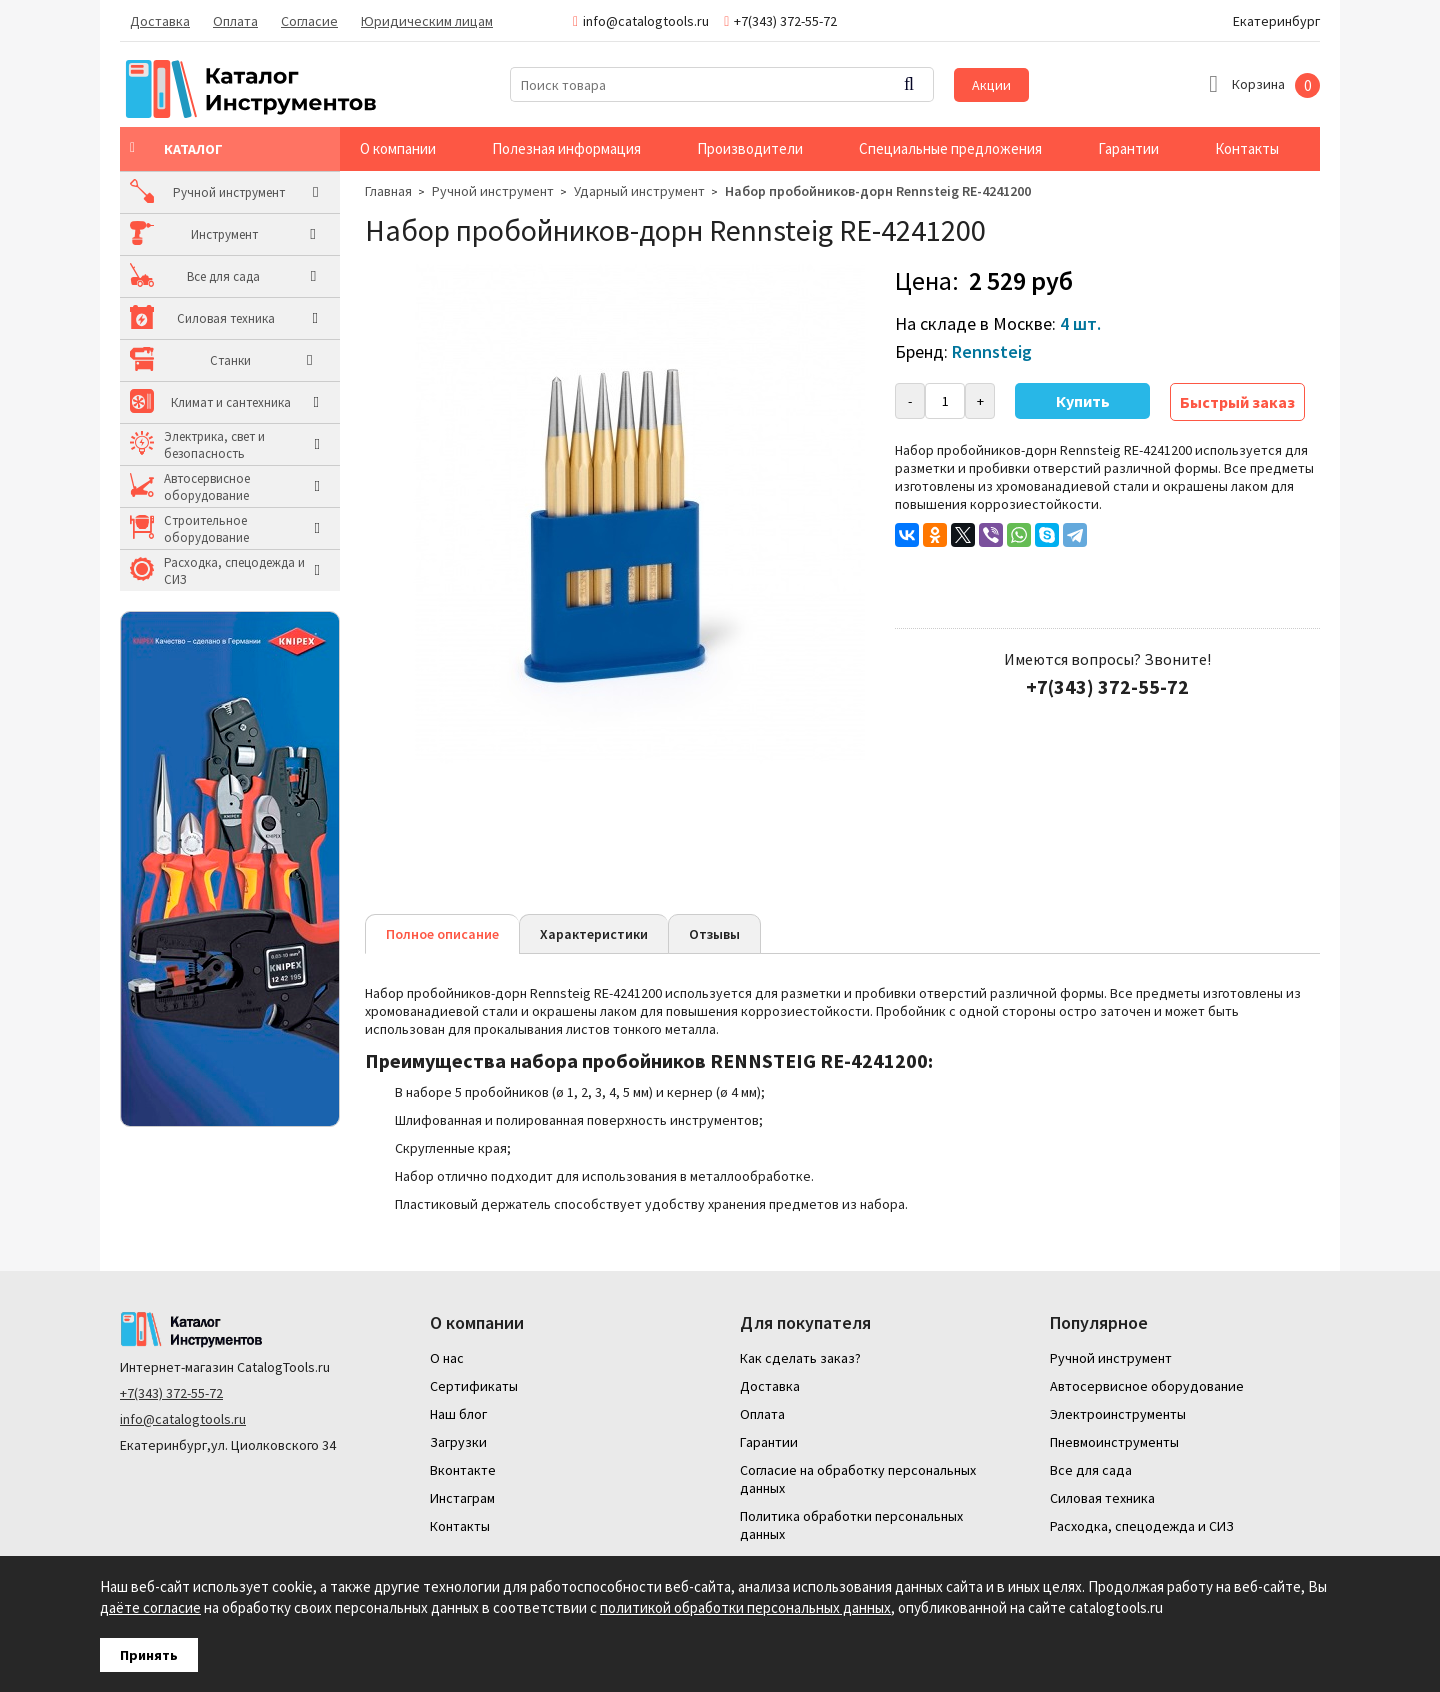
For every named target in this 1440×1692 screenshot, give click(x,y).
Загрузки (458, 1442)
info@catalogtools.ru (183, 1419)
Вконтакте (463, 1470)
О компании (398, 148)
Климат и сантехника (224, 402)
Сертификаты (474, 1386)
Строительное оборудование (206, 529)
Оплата (235, 21)
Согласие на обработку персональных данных (858, 1479)
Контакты (1247, 148)
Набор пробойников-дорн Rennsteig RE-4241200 (878, 191)
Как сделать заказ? (800, 1358)
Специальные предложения (950, 148)
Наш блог (458, 1414)
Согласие (309, 21)
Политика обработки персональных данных (851, 1525)
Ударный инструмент (639, 191)
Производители (750, 148)
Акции (991, 85)
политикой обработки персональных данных (745, 1607)
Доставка (160, 21)
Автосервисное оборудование (207, 487)
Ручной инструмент (220, 192)
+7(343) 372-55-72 (171, 1393)
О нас (447, 1358)
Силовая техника (213, 318)
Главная (388, 191)
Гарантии (1128, 148)
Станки (184, 360)
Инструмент (197, 234)
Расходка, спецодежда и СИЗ (234, 571)
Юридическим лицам (427, 21)
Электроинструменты (1118, 1414)
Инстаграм (462, 1498)
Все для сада (200, 276)
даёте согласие (150, 1607)
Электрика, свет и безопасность (214, 445)
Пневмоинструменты (1114, 1442)
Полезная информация (566, 148)
